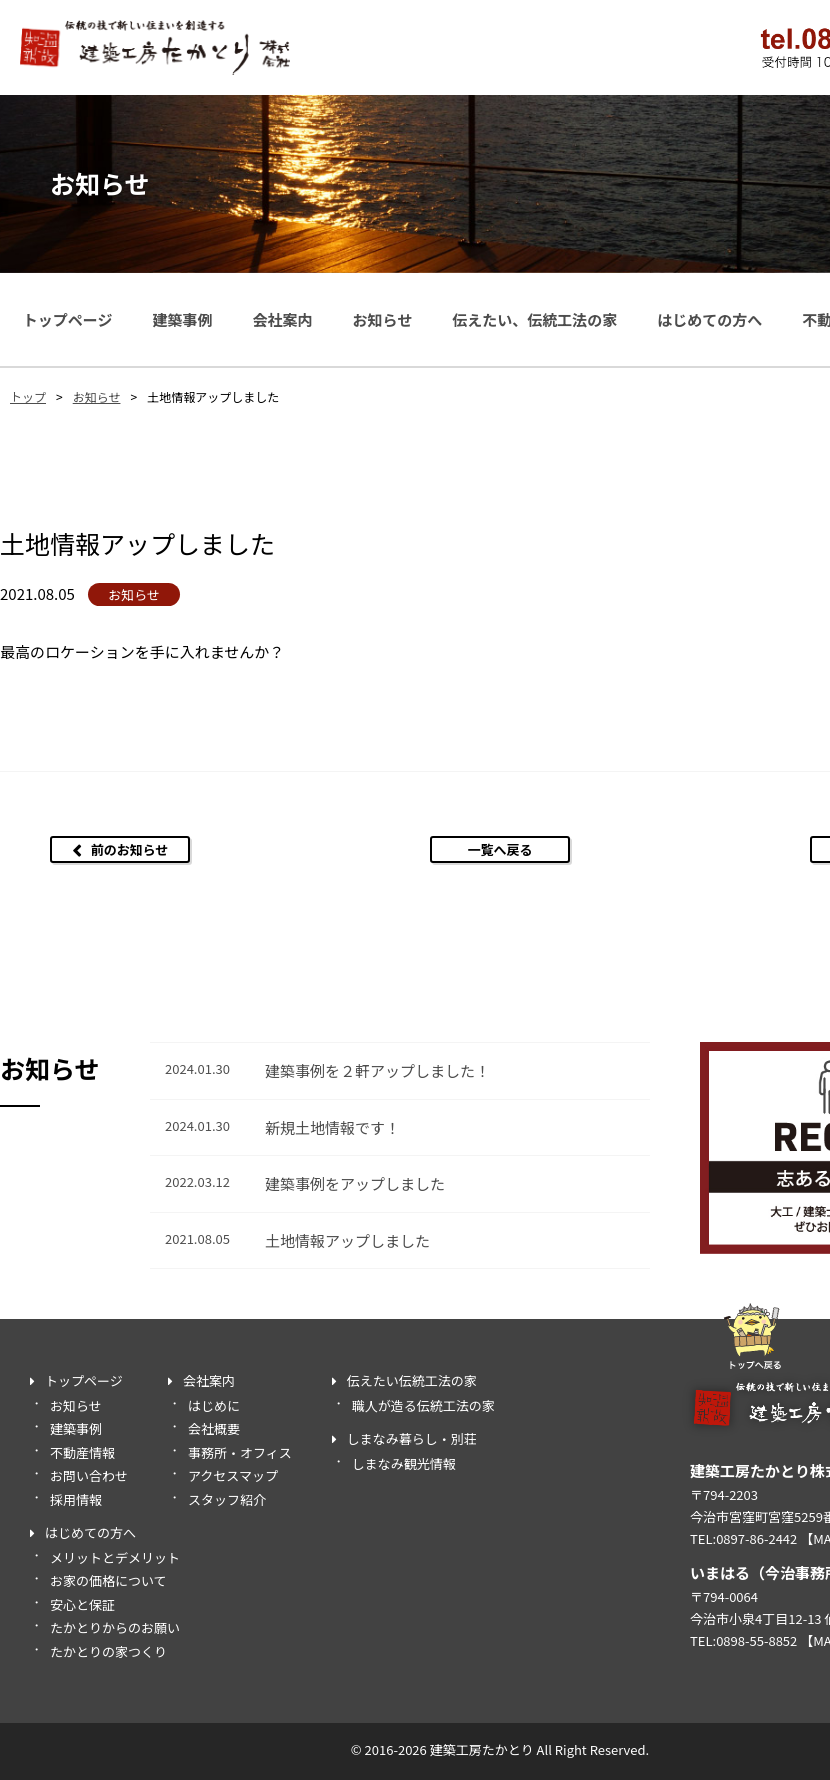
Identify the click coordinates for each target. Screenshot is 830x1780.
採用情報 (76, 1499)
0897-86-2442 (756, 1538)
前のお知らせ (130, 849)
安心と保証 (82, 1604)
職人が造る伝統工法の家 (423, 1405)
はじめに (214, 1405)
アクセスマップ (233, 1475)
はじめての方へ (709, 319)
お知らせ (382, 319)
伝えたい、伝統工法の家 (534, 319)
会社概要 (214, 1428)
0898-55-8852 (756, 1640)
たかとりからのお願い (115, 1627)
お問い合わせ (89, 1475)
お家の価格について (108, 1580)
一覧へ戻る (499, 849)
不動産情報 (82, 1452)
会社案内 (282, 319)
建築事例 (182, 319)
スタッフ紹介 (227, 1499)
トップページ (68, 319)
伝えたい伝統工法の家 (412, 1380)
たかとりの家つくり (108, 1651)
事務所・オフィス (240, 1452)
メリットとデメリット (115, 1557)
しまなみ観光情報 (404, 1463)
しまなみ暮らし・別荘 (412, 1438)
